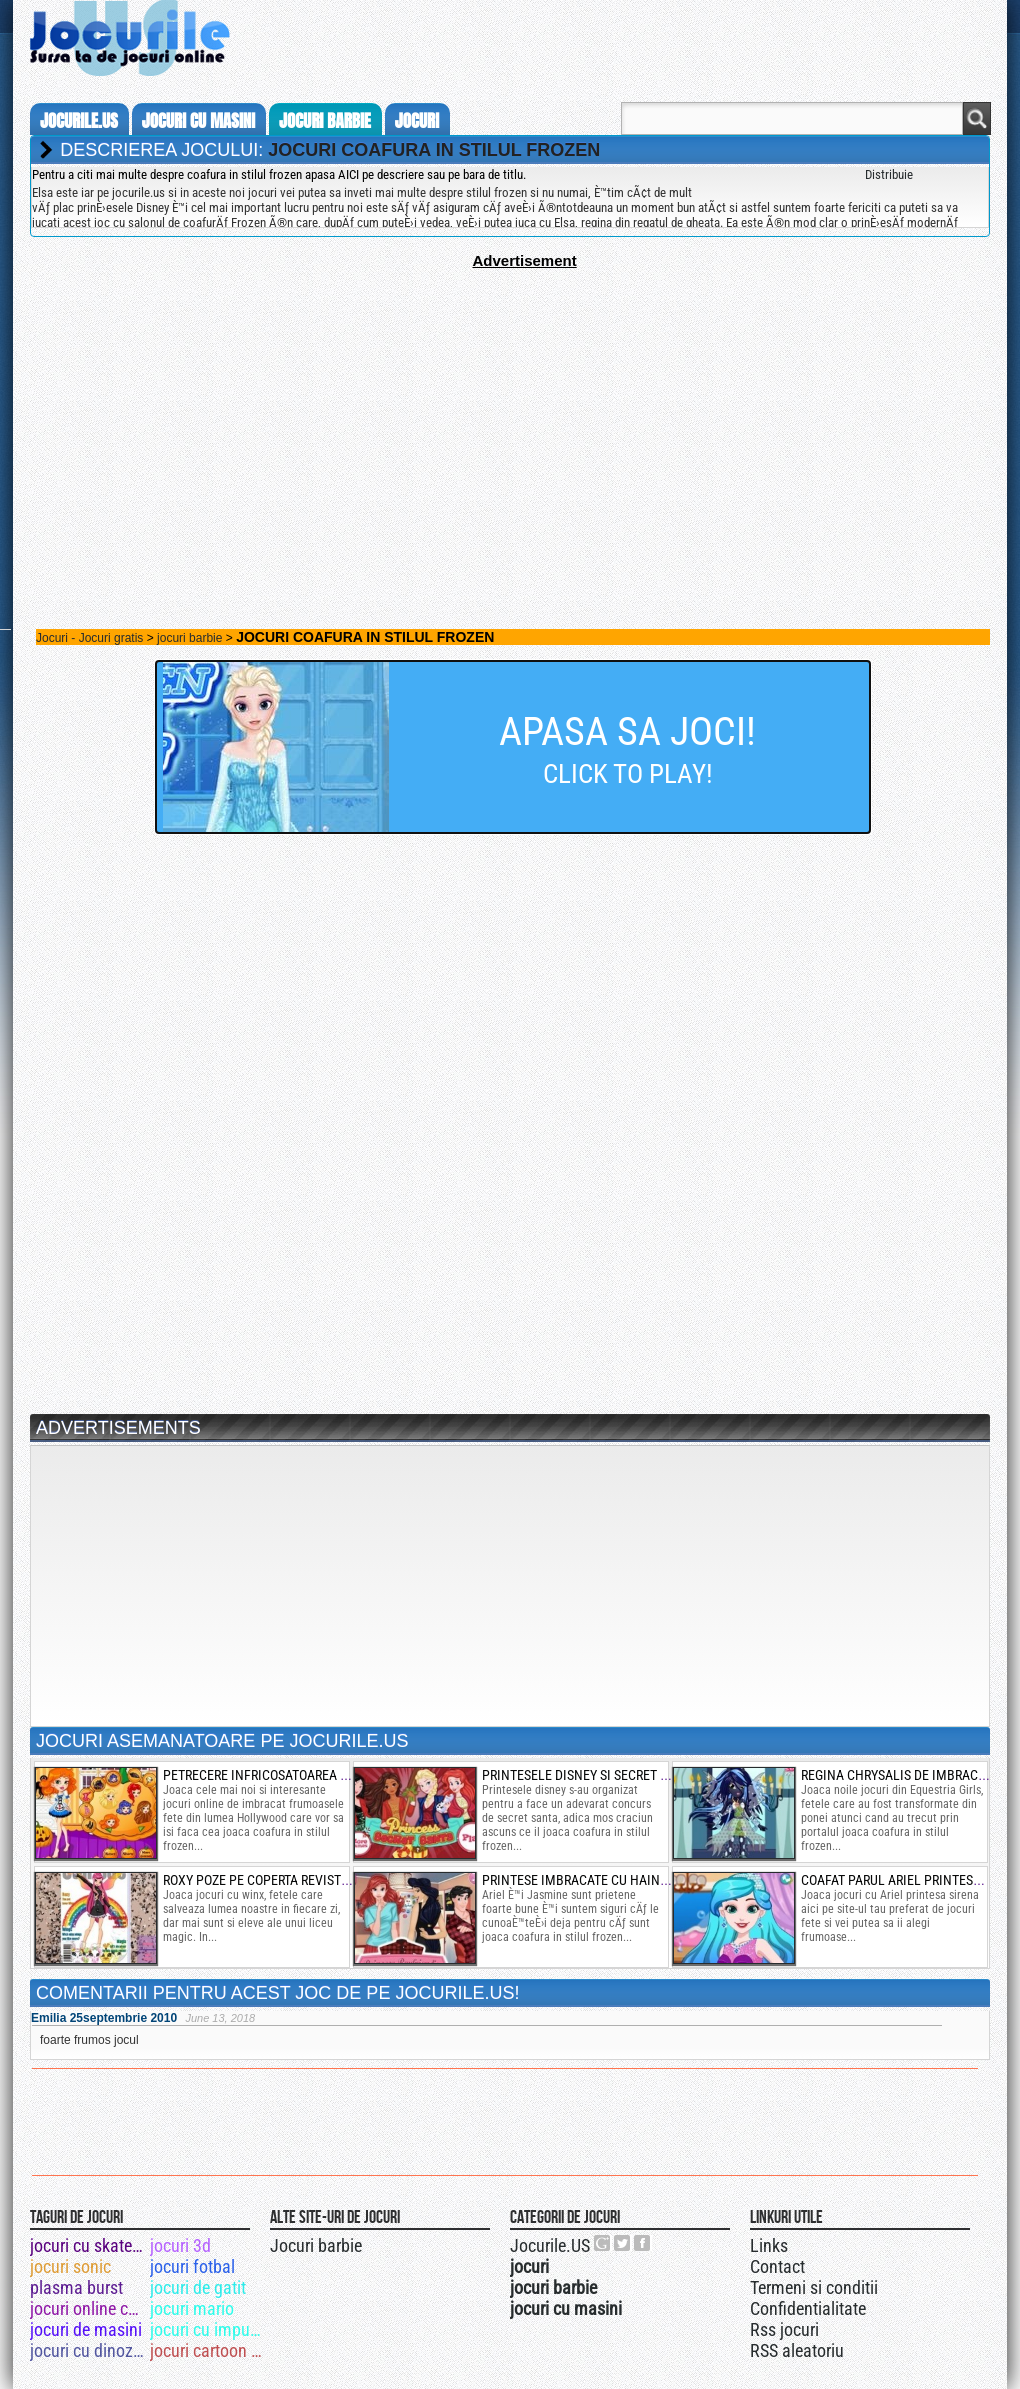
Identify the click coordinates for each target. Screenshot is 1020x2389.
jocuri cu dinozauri (88, 2350)
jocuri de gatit (198, 2287)
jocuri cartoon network (208, 2350)
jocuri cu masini (198, 121)
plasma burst (76, 2287)
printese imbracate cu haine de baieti (604, 1880)
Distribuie (889, 174)
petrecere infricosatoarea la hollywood (296, 1775)
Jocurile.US (550, 2245)
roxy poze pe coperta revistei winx (275, 1880)
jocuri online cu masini (88, 2308)
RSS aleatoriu (797, 2350)
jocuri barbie (325, 121)
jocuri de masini (86, 2329)
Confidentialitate (808, 2308)
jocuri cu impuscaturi (208, 2329)
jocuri (417, 121)
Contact (777, 2266)
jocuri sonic (70, 2266)
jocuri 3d (180, 2245)
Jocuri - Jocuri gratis (89, 638)
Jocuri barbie (316, 2245)
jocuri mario (192, 2308)
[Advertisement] (510, 409)
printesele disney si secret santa (590, 1775)
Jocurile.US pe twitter (623, 2243)
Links (769, 2245)
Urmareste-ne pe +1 (603, 2243)
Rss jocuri (784, 2329)
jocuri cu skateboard (88, 2245)
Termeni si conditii (814, 2287)
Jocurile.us (79, 121)
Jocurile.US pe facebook (643, 2243)
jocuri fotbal (192, 2266)
